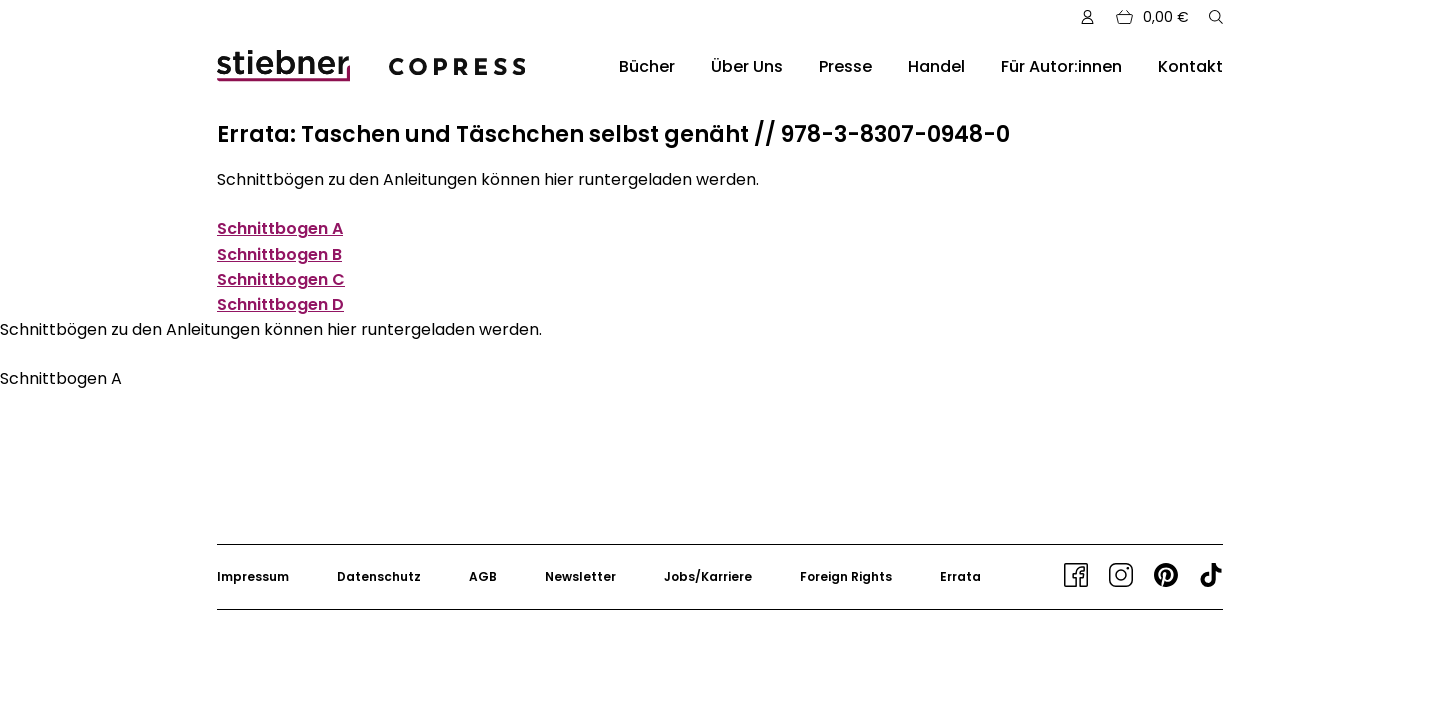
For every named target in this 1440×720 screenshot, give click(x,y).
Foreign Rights (846, 576)
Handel (936, 66)
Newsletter (580, 576)
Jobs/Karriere (708, 576)
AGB (483, 576)
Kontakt (1190, 66)
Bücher (647, 66)
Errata (960, 576)
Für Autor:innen (1061, 66)
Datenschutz (379, 576)
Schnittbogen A (280, 228)
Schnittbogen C (281, 279)
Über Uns (747, 66)
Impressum (253, 576)
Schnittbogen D (280, 304)
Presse (845, 66)
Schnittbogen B (279, 254)
